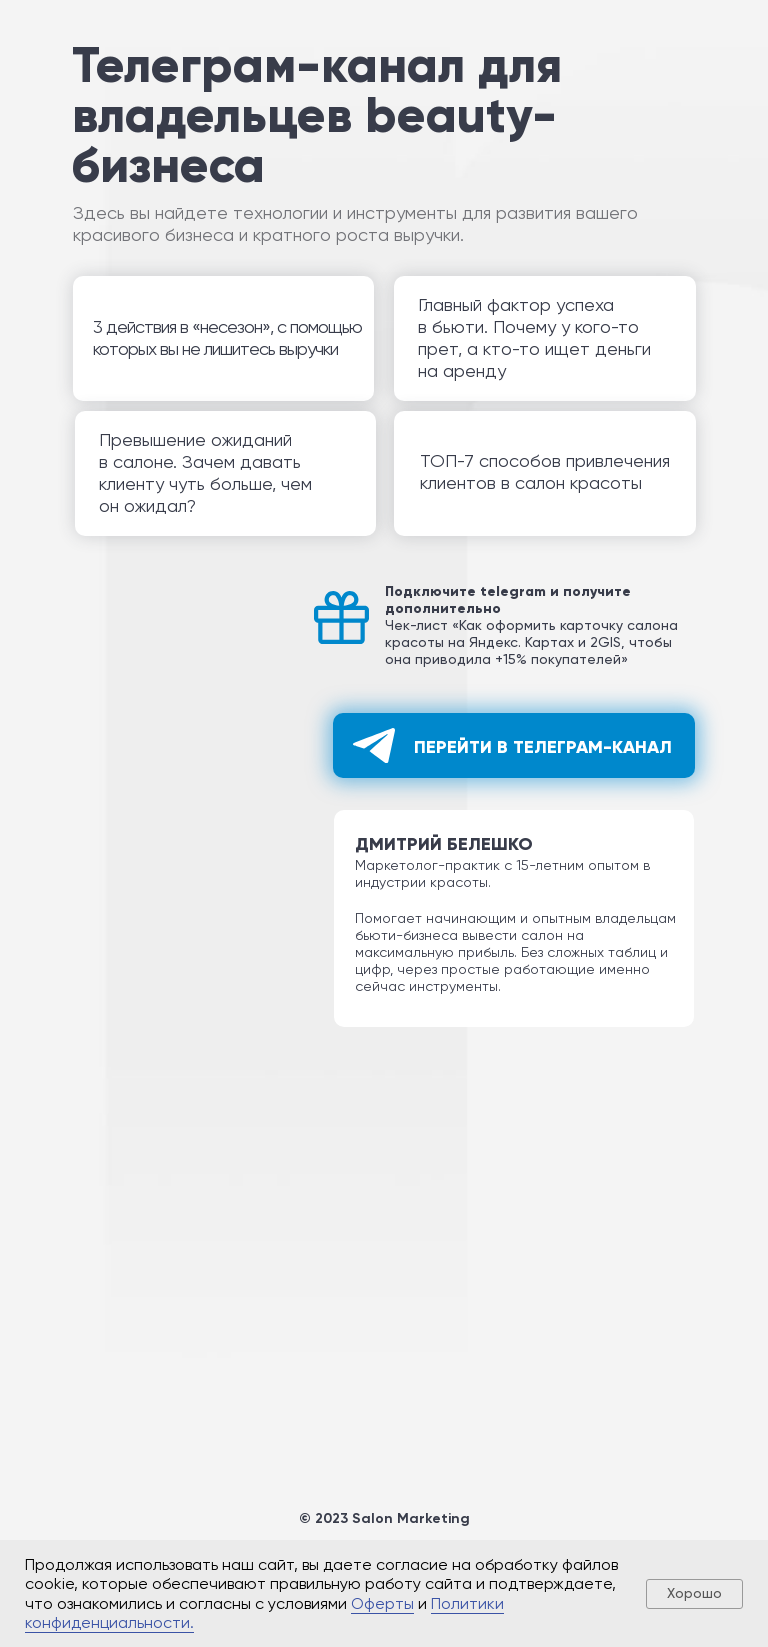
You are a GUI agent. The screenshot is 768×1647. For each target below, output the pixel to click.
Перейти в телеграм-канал (543, 747)
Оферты (382, 1603)
